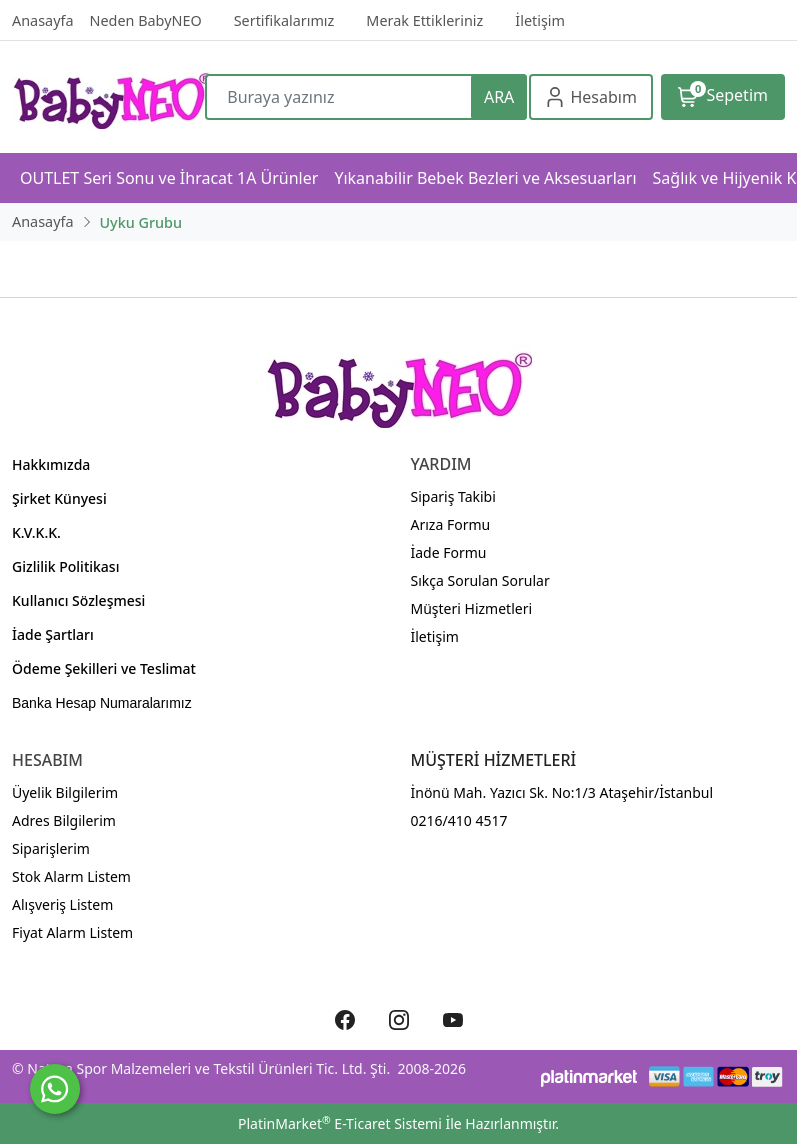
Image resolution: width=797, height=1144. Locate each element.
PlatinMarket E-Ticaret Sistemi (340, 1123)
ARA (499, 97)
